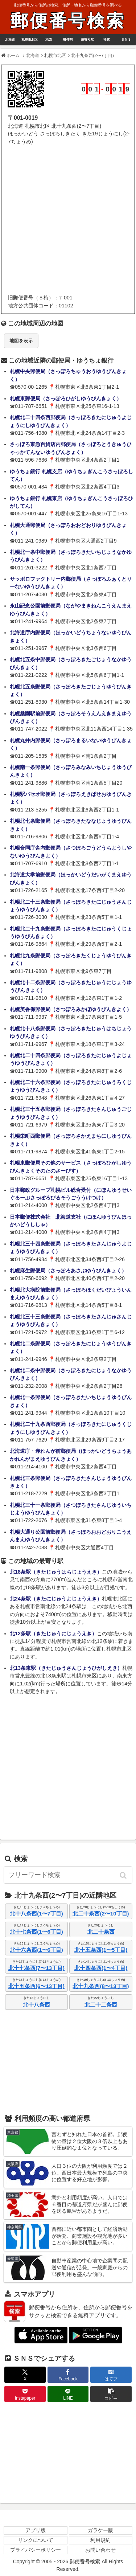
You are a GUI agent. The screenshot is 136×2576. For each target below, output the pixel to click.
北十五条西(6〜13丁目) (36, 1986)
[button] (123, 1875)
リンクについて (35, 2540)
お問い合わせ (100, 2550)
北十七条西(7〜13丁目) (36, 1968)
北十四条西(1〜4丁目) (101, 1968)
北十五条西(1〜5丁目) (101, 1950)
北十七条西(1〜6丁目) (36, 1932)
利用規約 (100, 2540)
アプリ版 (35, 2530)
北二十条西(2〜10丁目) (101, 1913)
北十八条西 (36, 2004)
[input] (68, 1875)
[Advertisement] (68, 220)
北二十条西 (101, 1932)
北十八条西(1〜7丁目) (36, 1913)
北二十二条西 (101, 2004)
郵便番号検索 (68, 20)
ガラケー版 (100, 2530)
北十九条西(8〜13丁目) (101, 1986)
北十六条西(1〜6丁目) (36, 1950)
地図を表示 (21, 340)
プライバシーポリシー (35, 2550)
